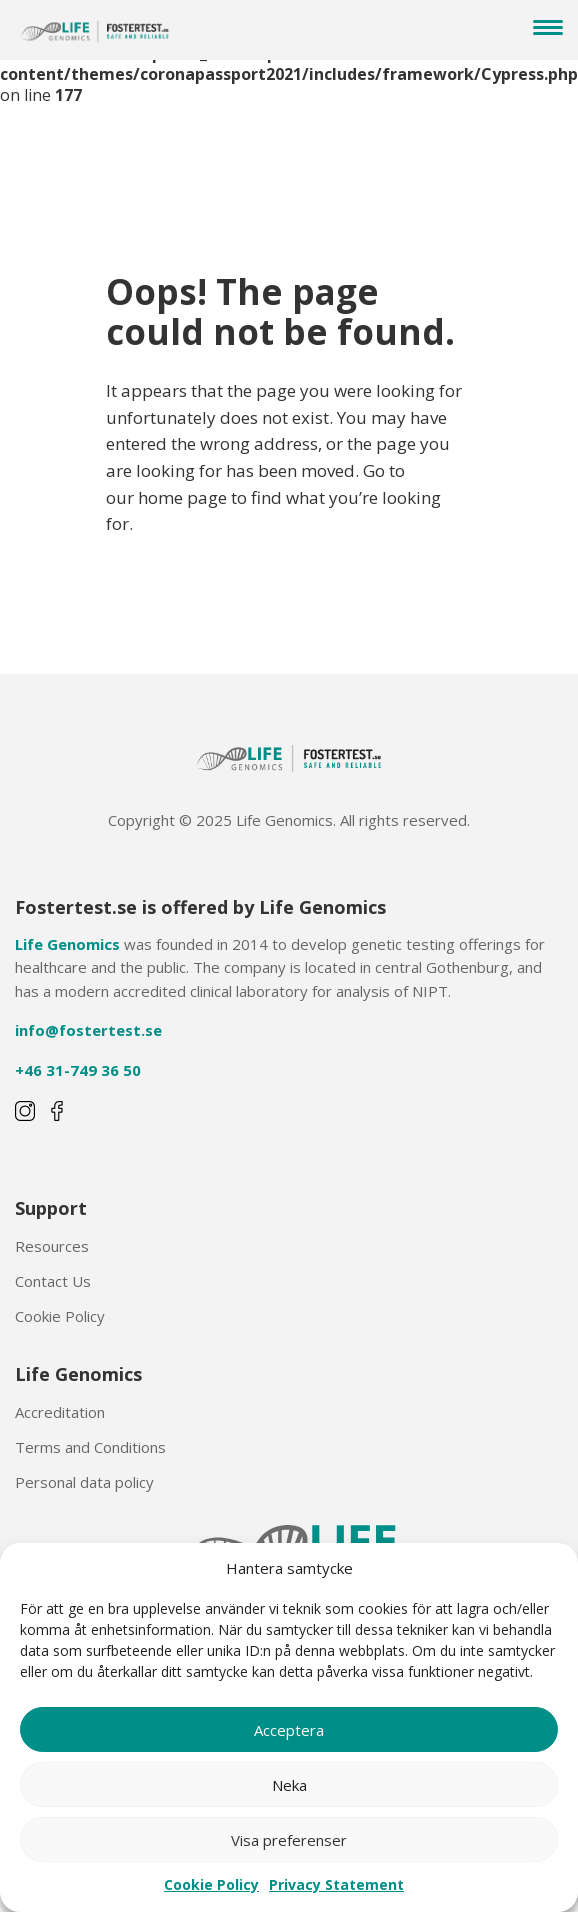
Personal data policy (84, 1482)
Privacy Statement (336, 1884)
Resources (52, 1246)
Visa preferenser (289, 1840)
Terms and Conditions (90, 1447)
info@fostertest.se (88, 1030)
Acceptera (289, 1730)
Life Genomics (67, 944)
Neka (289, 1785)
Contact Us (53, 1281)
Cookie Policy (211, 1884)
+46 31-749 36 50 (78, 1070)
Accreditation (60, 1412)
